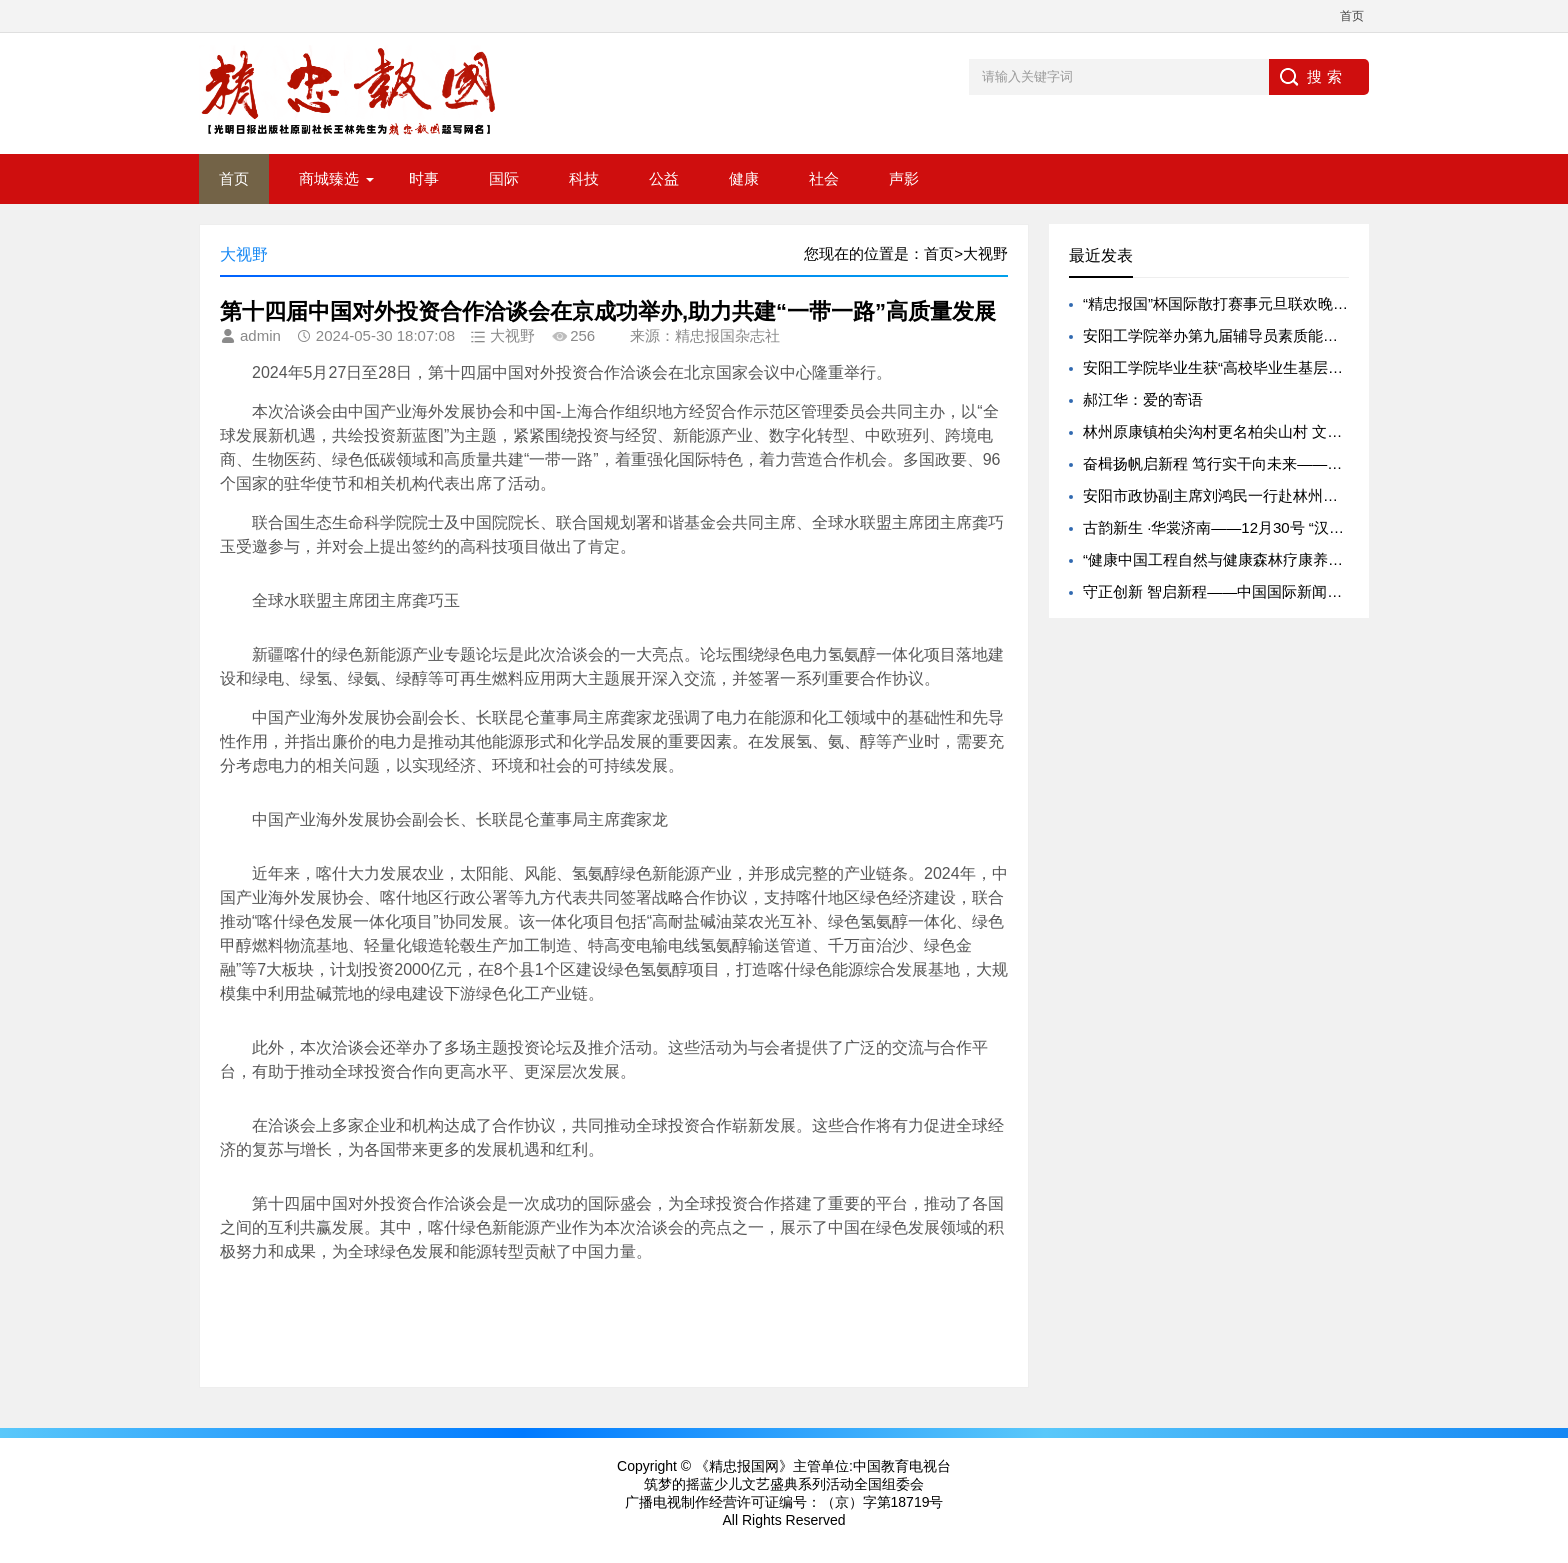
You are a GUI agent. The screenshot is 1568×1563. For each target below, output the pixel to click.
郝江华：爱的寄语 (1143, 399)
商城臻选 (329, 178)
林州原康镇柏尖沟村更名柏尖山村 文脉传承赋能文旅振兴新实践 (1295, 431)
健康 (744, 178)
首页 (1352, 16)
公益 (664, 178)
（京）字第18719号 (882, 1502)
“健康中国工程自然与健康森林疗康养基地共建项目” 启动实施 (1285, 559)
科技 (584, 178)
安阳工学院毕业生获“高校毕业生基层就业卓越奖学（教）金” (1283, 367)
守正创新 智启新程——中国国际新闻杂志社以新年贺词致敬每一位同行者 (1325, 591)
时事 (424, 178)
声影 (904, 178)
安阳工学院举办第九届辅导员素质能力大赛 (1225, 335)
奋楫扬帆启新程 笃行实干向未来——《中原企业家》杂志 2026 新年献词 (1323, 463)
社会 (824, 178)
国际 (504, 178)
